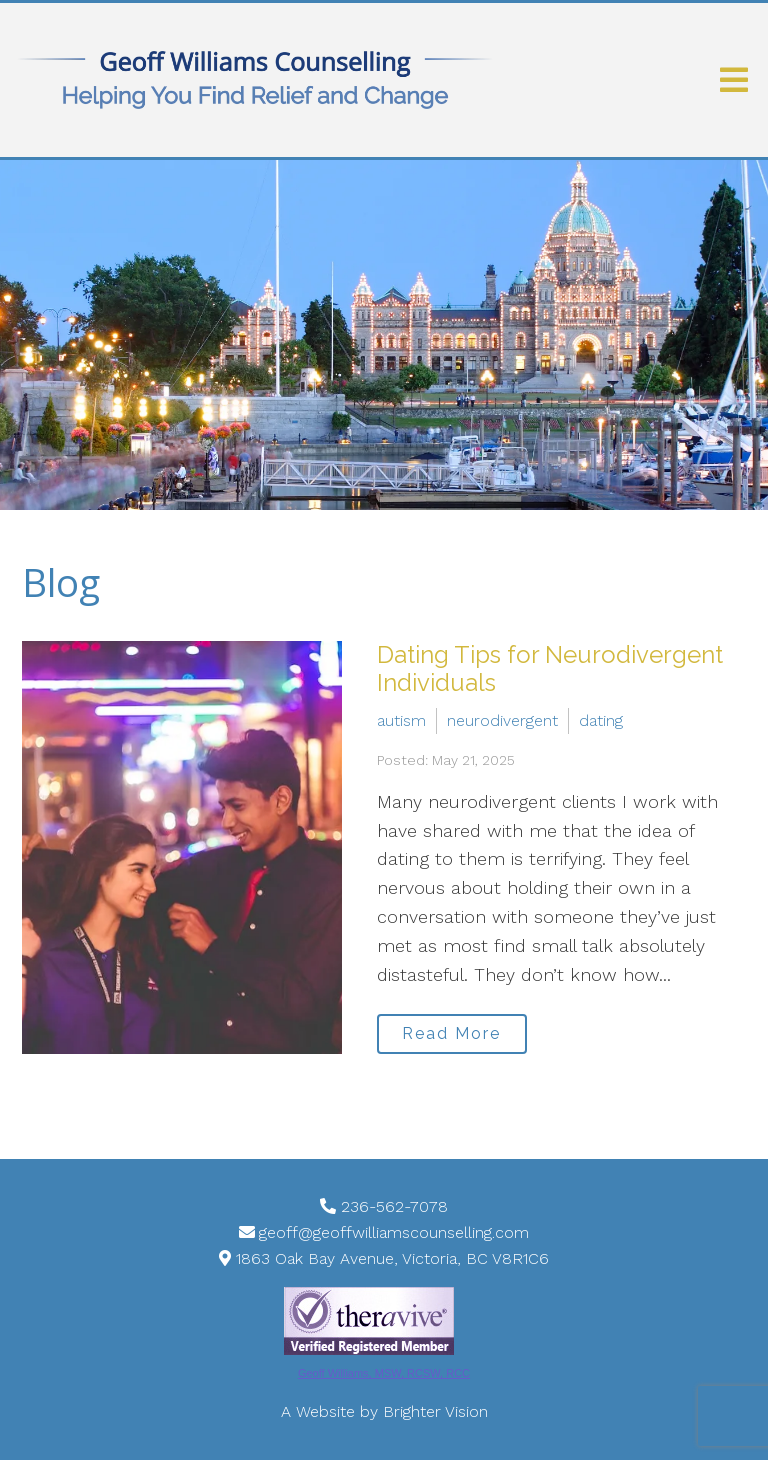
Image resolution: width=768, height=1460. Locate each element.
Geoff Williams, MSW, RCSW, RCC (384, 1373)
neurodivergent (502, 720)
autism (401, 720)
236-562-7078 (394, 1206)
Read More (451, 1033)
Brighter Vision (435, 1411)
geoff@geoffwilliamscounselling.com (394, 1232)
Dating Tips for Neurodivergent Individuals (550, 669)
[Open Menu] (734, 80)
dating (601, 720)
